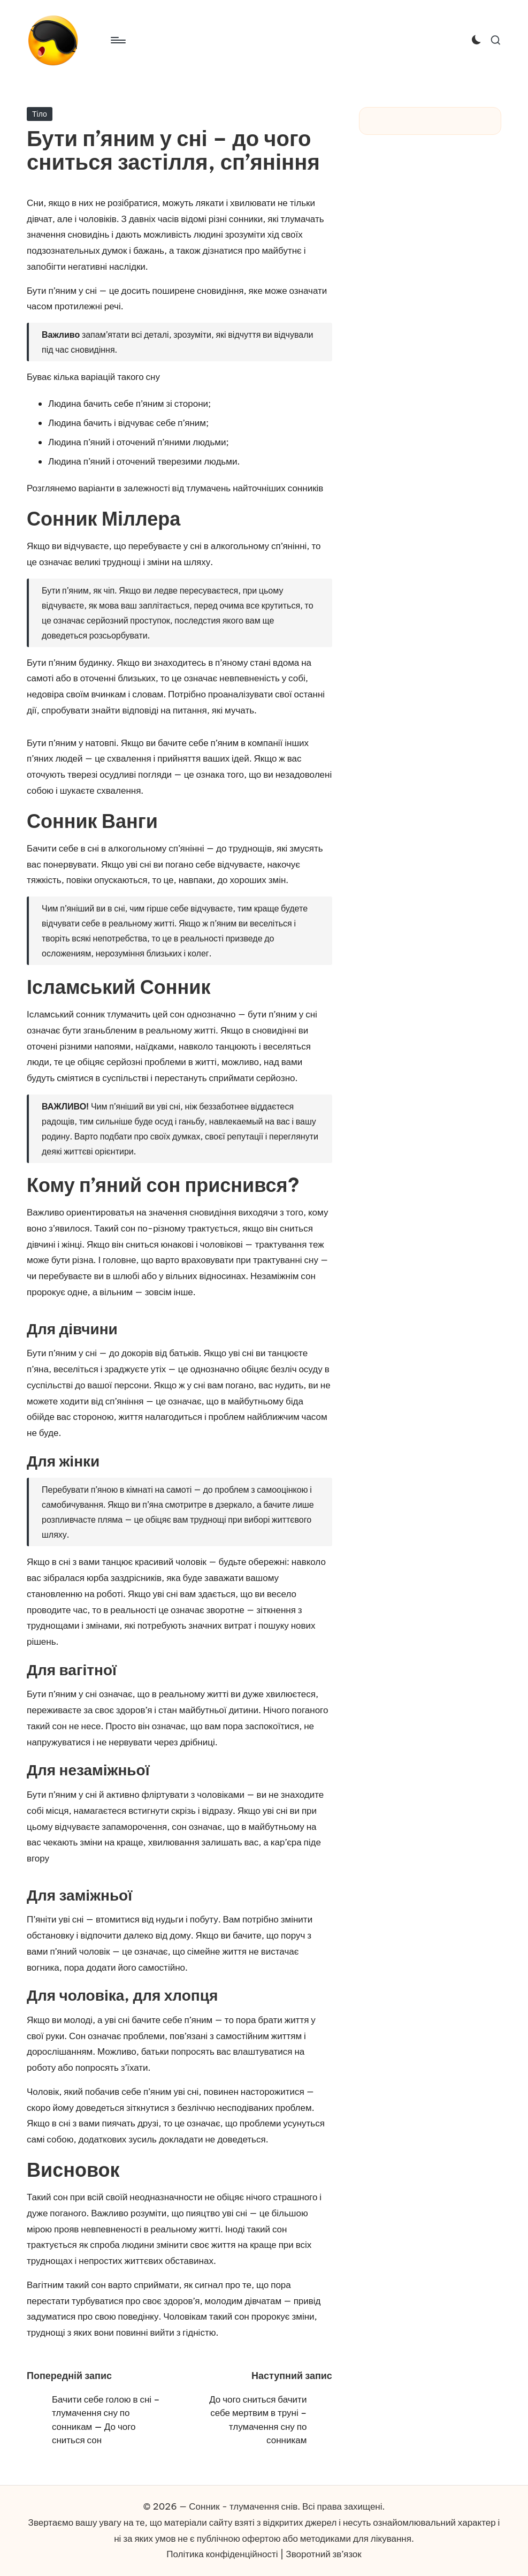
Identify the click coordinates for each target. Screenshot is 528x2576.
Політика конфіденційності (222, 2554)
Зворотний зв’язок (323, 2554)
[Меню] (117, 40)
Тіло (39, 114)
